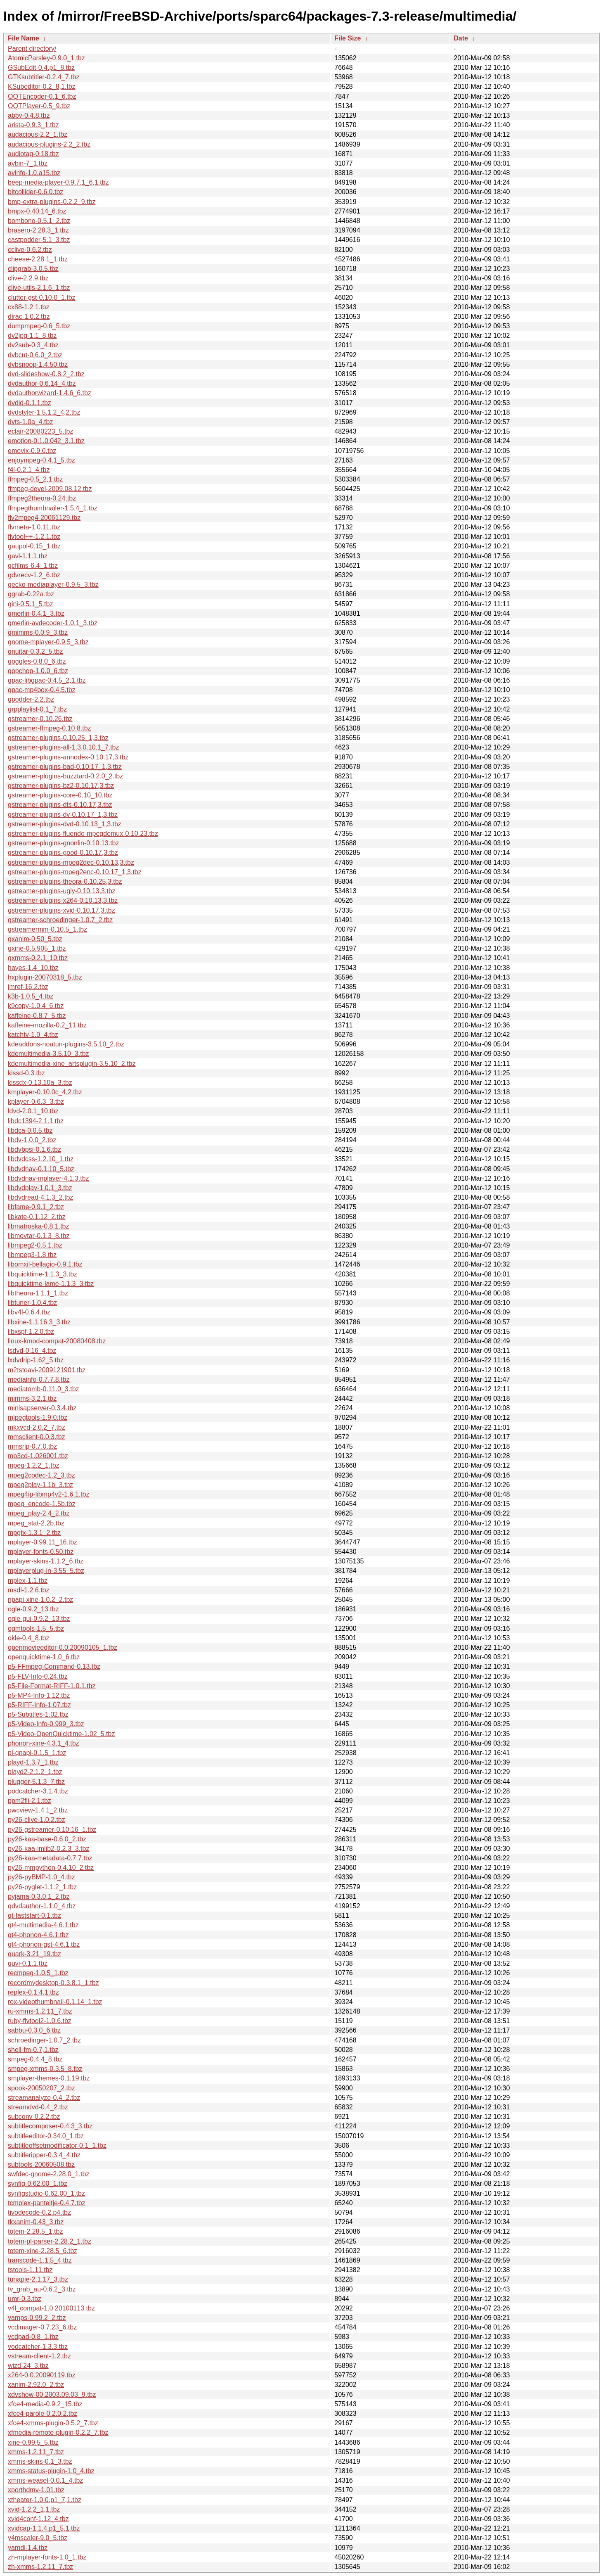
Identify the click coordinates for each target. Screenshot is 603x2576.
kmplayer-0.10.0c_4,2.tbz (45, 1092)
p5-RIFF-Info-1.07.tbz (39, 1704)
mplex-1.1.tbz (27, 1580)
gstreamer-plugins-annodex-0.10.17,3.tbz (68, 757)
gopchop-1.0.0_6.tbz (38, 670)
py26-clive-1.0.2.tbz (36, 1819)
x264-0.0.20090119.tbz (42, 2375)
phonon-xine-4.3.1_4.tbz (43, 1743)
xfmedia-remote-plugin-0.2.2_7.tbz (58, 2432)
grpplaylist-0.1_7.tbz (37, 709)
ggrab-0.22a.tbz (31, 594)
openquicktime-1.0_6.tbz (44, 1656)
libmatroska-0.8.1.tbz (38, 1226)
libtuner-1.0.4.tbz (32, 1302)
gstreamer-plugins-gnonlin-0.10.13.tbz (63, 843)
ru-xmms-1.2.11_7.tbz (40, 2011)
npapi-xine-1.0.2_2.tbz (40, 1599)
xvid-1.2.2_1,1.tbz (34, 2509)
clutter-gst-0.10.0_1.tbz (42, 297)
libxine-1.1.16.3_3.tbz (39, 1322)
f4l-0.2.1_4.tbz (29, 469)
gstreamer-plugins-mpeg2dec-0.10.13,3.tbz (71, 862)
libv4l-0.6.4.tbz (29, 1312)
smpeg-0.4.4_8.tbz (35, 2059)
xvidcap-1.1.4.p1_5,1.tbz (44, 2528)
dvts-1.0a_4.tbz (30, 421)
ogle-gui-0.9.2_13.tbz (39, 1618)
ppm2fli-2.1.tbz (29, 1800)
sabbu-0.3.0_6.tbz (34, 2030)
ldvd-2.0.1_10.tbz (33, 1111)
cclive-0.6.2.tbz (30, 249)
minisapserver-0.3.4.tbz (42, 1407)
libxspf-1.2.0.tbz (31, 1331)
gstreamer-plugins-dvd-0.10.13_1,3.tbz (64, 824)
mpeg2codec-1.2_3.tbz (41, 1475)
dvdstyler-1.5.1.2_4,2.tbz (44, 412)
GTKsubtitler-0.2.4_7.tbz (43, 77)
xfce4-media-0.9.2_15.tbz (45, 2404)
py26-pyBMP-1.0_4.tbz (41, 1877)
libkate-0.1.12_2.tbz (37, 1216)
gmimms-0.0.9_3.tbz (38, 632)
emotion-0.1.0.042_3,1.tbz (46, 440)
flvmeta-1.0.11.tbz (34, 527)
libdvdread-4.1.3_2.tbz (40, 1197)
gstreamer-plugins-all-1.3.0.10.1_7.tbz (63, 747)
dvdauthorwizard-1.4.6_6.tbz (49, 392)
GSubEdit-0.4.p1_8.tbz (41, 67)
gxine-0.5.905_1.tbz (37, 948)
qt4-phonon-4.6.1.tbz (38, 1934)
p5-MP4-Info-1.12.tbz (39, 1695)
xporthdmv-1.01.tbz (36, 2489)
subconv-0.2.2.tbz (34, 2116)
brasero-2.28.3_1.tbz (38, 230)
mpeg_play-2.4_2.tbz (38, 1513)
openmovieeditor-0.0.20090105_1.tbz (62, 1647)
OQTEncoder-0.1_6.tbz (42, 96)
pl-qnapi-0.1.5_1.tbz (37, 1752)
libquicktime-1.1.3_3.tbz (42, 1274)
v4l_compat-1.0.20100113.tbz (51, 2308)
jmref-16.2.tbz (28, 986)
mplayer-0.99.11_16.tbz (42, 1542)
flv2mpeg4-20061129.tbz (44, 517)
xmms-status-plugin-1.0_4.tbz (51, 2470)
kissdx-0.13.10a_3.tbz (40, 1082)
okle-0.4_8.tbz (29, 1637)
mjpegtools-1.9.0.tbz (37, 1417)
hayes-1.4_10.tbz (33, 967)
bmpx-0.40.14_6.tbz (37, 211)
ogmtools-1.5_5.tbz (36, 1628)
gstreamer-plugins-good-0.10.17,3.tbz (63, 852)
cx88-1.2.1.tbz (29, 307)
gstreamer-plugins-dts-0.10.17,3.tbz (60, 804)
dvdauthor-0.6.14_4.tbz (42, 383)
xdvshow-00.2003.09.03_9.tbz (52, 2394)
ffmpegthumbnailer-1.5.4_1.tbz (52, 508)
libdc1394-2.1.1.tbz (36, 1120)
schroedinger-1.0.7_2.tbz (44, 2040)
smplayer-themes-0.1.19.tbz (49, 2078)
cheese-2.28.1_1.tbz (38, 259)
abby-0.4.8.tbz (29, 115)
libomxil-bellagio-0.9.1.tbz (45, 1264)
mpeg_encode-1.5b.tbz (42, 1503)
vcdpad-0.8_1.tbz (33, 2336)
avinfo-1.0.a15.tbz (34, 172)
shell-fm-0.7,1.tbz (33, 2049)
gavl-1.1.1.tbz (27, 556)
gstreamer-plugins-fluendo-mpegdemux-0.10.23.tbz (83, 833)
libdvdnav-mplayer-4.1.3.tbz (48, 1178)
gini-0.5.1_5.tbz (30, 603)
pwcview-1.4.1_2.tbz (38, 1810)
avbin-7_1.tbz (27, 163)
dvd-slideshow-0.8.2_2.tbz (46, 373)
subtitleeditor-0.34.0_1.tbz (46, 2136)
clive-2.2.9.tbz (28, 278)
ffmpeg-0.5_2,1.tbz (35, 479)
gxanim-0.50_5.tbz (35, 938)
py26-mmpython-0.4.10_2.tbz (51, 1867)
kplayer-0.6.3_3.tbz (36, 1101)
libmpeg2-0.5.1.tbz (35, 1245)
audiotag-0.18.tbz (33, 153)
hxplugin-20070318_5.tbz (45, 977)
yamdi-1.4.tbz (27, 2547)
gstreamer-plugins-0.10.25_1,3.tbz (58, 737)
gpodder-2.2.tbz (31, 699)
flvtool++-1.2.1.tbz (34, 536)
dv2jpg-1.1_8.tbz (32, 335)
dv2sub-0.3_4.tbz (33, 345)
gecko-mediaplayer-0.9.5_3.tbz (53, 584)
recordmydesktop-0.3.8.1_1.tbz (53, 1982)
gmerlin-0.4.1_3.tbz (36, 613)
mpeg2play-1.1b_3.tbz (40, 1484)
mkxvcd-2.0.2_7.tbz (36, 1427)
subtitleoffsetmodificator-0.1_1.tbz (57, 2145)
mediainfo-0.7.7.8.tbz (38, 1379)
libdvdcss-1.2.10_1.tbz (40, 1158)
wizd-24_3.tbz (28, 2365)
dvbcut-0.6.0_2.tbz (35, 354)
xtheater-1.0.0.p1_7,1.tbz (44, 2499)
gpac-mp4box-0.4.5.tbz (42, 689)
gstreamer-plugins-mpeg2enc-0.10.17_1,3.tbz (75, 871)
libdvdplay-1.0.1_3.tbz (40, 1187)
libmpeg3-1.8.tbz (32, 1254)
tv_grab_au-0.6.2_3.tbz (42, 2289)
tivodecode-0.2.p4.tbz (39, 2212)
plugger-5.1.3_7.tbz (36, 1781)
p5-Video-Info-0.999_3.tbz (46, 1723)
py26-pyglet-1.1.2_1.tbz (42, 1886)
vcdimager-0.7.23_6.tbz (42, 2327)
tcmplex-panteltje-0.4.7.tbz (46, 2202)
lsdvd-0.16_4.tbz (32, 1350)
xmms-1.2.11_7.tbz (36, 2451)
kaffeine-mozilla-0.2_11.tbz (47, 1025)
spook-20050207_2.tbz (41, 2088)
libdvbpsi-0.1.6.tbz (34, 1149)
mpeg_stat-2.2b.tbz (36, 1523)
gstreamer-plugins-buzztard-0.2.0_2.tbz (65, 776)
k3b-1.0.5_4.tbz (30, 996)
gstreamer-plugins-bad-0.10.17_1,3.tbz (65, 766)
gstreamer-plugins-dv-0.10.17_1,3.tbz (63, 814)
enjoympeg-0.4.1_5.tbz (41, 460)
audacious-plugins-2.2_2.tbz (49, 144)
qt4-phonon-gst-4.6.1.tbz (44, 1944)
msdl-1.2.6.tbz (28, 1590)
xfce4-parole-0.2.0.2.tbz (42, 2413)
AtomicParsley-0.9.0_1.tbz (46, 58)
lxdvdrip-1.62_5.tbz (36, 1360)
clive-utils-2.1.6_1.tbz (39, 287)
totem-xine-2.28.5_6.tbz (42, 2250)
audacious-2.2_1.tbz (37, 134)
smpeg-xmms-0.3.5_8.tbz (45, 2068)
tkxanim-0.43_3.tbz (36, 2221)
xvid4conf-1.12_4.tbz (38, 2518)
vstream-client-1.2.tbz (39, 2356)
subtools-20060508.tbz (41, 2164)
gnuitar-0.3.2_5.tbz (35, 651)
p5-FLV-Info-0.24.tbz (38, 1676)
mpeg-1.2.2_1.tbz (33, 1465)
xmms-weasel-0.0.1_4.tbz (45, 2480)
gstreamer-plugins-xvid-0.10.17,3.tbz (61, 910)
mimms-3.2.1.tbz (32, 1398)
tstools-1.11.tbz (30, 2269)
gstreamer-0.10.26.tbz (40, 718)
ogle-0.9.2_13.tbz (33, 1609)
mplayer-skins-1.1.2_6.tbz (45, 1561)
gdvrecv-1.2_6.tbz (34, 575)
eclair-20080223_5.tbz (40, 431)
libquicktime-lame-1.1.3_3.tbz (51, 1283)
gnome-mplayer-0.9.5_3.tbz (48, 641)
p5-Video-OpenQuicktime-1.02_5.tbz (61, 1733)
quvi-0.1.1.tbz (27, 1963)
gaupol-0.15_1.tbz (34, 546)
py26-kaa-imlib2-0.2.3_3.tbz (48, 1848)
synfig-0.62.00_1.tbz (37, 2183)
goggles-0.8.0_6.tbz (37, 661)
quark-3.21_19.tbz (34, 1953)
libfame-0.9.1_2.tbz (36, 1206)
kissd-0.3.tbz (26, 1073)
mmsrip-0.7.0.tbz (32, 1446)
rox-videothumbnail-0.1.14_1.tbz (55, 2001)
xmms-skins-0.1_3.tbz (40, 2461)
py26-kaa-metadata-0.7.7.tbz (50, 1858)
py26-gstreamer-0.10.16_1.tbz (52, 1829)
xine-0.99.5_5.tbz (33, 2442)
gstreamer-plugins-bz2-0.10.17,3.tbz (61, 785)
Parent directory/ (32, 48)
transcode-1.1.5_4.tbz (40, 2260)
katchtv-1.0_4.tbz (33, 1034)
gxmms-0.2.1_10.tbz (38, 957)
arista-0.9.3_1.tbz (33, 124)
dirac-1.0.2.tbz (29, 316)
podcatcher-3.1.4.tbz (38, 1791)
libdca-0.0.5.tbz (30, 1130)
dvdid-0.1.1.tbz (29, 402)
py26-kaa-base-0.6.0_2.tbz (47, 1839)
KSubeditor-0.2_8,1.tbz (42, 86)
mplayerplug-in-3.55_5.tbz (46, 1570)
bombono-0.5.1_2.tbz (39, 220)
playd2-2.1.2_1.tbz (35, 1771)
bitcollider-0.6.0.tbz (35, 191)
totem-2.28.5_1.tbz (35, 2231)
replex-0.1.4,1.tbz (33, 1992)
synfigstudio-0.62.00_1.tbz (46, 2193)
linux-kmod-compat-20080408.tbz (57, 1341)
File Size (347, 38)
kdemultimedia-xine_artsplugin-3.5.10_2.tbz (72, 1063)
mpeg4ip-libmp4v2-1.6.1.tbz (48, 1494)
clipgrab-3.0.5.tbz (33, 268)
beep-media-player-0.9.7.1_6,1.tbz (58, 182)
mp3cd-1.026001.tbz (38, 1455)
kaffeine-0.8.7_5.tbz (37, 1015)
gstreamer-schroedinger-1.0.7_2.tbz (60, 919)
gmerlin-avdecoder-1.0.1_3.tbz (52, 622)
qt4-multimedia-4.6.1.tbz (43, 1924)
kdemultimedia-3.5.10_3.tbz (48, 1053)
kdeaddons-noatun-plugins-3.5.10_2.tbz (66, 1044)
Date (461, 38)
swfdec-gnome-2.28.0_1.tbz (48, 2174)
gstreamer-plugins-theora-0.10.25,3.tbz (65, 881)
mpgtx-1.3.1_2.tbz (34, 1532)
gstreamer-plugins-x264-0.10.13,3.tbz (63, 900)
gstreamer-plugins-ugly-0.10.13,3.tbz (62, 890)
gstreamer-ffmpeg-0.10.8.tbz (49, 728)
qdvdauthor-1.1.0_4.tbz (42, 1905)
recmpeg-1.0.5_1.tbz (38, 1972)
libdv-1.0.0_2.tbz (32, 1139)
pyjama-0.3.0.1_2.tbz (38, 1896)
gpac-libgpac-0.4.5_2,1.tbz (47, 680)
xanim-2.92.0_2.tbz (36, 2384)
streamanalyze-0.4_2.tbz (44, 2097)
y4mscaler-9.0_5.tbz (37, 2537)
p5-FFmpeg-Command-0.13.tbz (54, 1666)
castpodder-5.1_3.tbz (39, 239)
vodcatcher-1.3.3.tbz (38, 2346)
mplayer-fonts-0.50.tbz (40, 1551)
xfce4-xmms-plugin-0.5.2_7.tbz (53, 2423)
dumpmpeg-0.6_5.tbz (39, 326)
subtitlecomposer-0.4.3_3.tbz (50, 2126)
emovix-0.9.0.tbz (32, 450)
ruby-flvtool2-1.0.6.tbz (39, 2020)
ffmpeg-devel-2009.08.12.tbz (50, 488)
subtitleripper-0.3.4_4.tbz (44, 2155)
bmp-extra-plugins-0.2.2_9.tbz (52, 201)
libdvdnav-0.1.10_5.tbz (41, 1168)
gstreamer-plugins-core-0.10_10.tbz (60, 795)
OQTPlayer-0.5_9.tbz (39, 105)
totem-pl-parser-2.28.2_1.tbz (49, 2241)
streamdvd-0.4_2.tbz (38, 2107)
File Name (23, 38)
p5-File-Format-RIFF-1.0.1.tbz (51, 1685)
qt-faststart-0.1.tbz (34, 1915)
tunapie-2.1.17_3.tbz (38, 2279)
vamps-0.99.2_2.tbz (37, 2317)
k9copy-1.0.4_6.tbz (36, 1005)
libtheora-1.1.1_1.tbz (38, 1293)
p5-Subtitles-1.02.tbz (38, 1714)
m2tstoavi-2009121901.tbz (47, 1369)
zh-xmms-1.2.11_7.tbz (40, 2566)
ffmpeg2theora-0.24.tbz (42, 498)
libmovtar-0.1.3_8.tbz (38, 1235)
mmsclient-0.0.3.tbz (36, 1436)
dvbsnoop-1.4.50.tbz (38, 364)
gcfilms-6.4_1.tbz (33, 565)
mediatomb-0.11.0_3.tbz (43, 1388)
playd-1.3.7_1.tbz (33, 1762)
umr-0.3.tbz (24, 2298)
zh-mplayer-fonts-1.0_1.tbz (47, 2557)
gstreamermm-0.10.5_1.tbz (47, 929)
